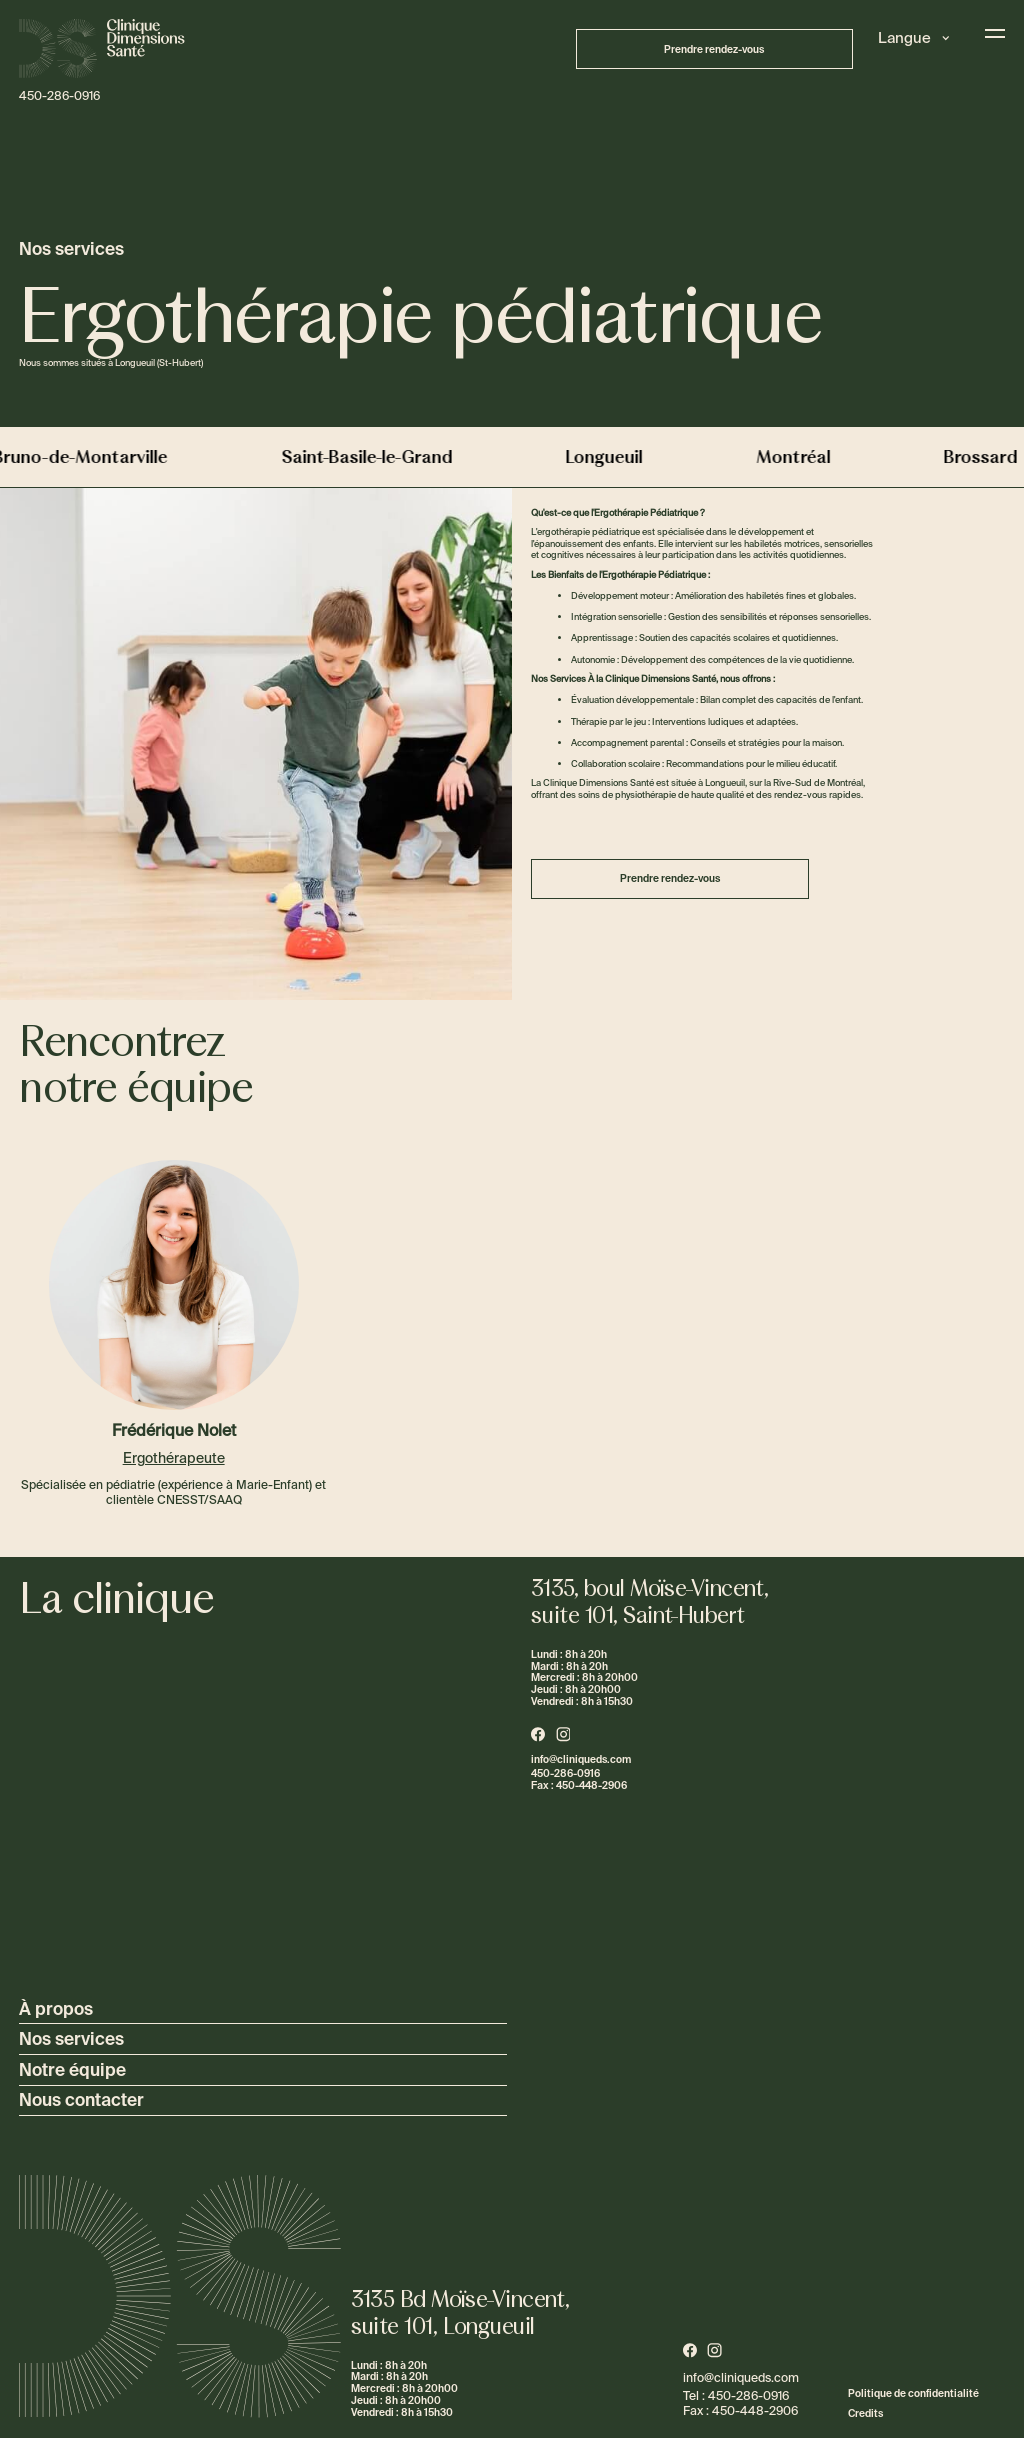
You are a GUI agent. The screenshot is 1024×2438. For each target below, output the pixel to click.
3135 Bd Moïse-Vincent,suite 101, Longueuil (460, 2313)
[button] (914, 38)
